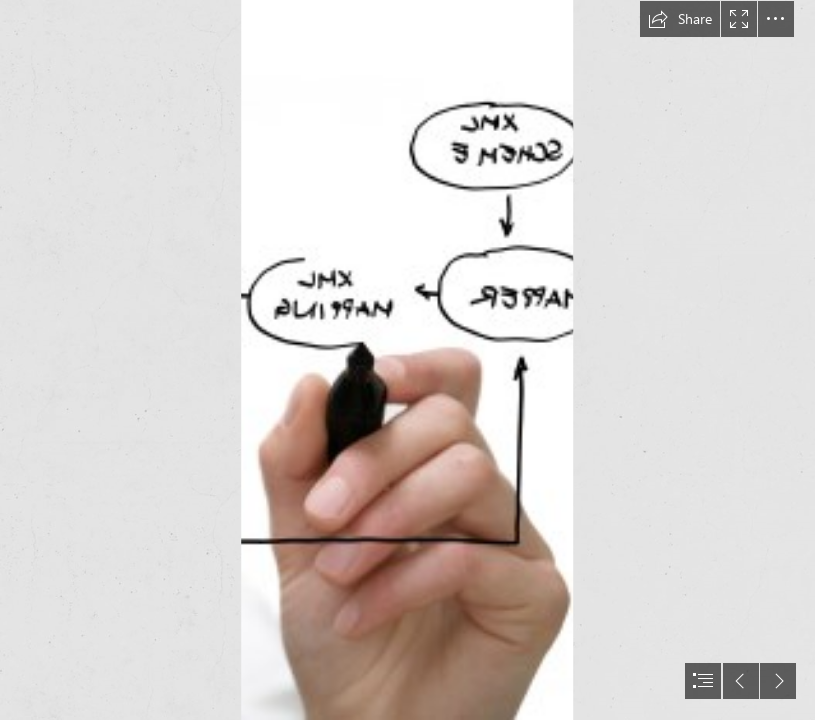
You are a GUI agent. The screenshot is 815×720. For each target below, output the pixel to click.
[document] (407, 360)
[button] (680, 19)
